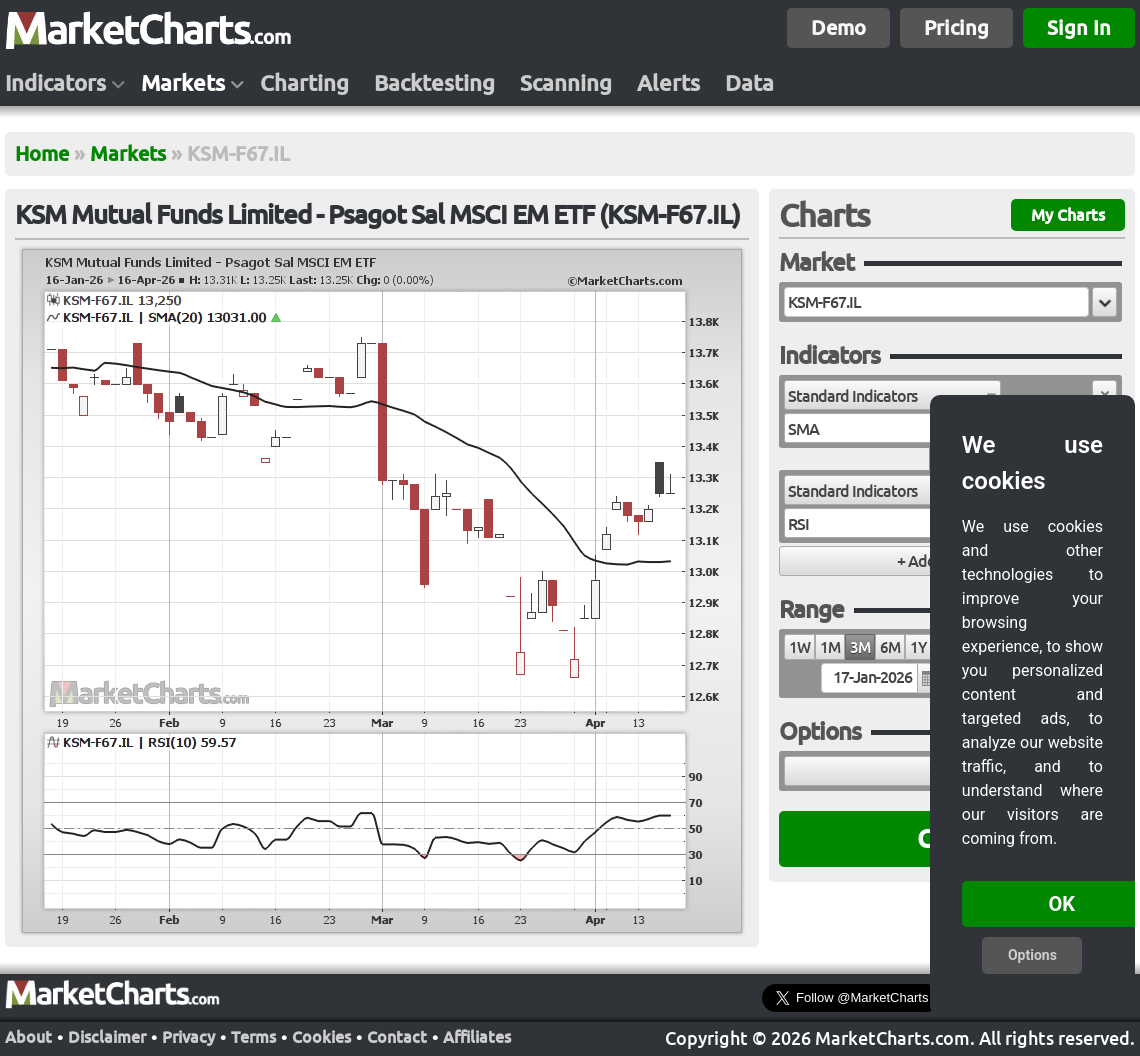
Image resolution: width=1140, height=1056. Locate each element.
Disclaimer (107, 1037)
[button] (1104, 302)
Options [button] (1032, 955)
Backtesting (434, 83)
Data (749, 83)
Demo (838, 27)
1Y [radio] (918, 647)
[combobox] (892, 395)
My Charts (1068, 215)
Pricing (956, 27)
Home (42, 153)
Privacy (188, 1037)
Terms (253, 1037)
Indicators (55, 83)
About (28, 1037)
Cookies (321, 1037)
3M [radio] (860, 647)
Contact (397, 1037)
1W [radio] (799, 647)
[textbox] (936, 302)
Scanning (566, 83)
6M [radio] (890, 647)
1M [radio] (830, 647)
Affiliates (477, 1037)
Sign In (1079, 27)
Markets (183, 83)
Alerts (668, 83)
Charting (304, 83)
